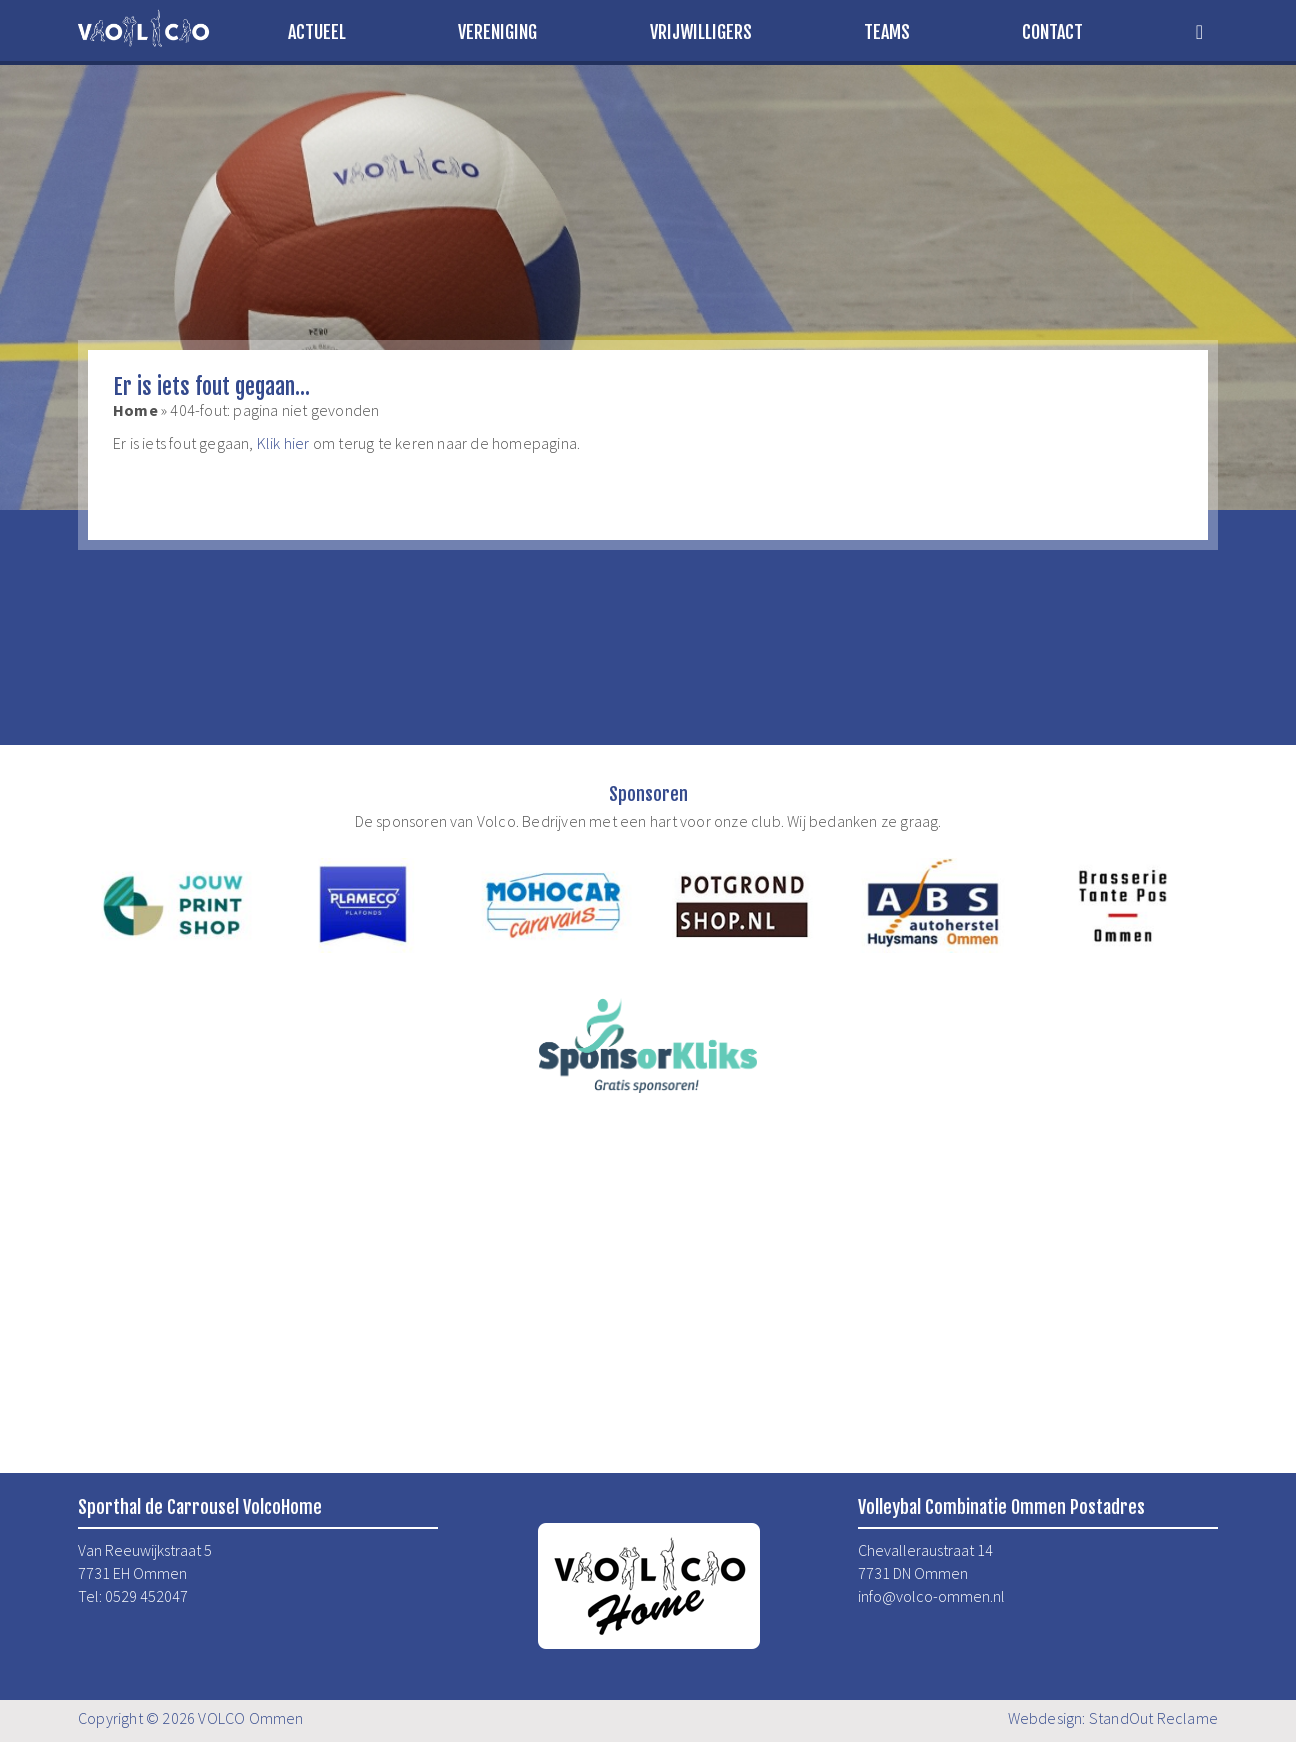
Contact (1052, 32)
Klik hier (283, 443)
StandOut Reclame (1153, 1718)
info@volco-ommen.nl (931, 1596)
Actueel (317, 32)
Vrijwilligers (701, 32)
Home (135, 410)
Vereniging (497, 32)
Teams (887, 32)
